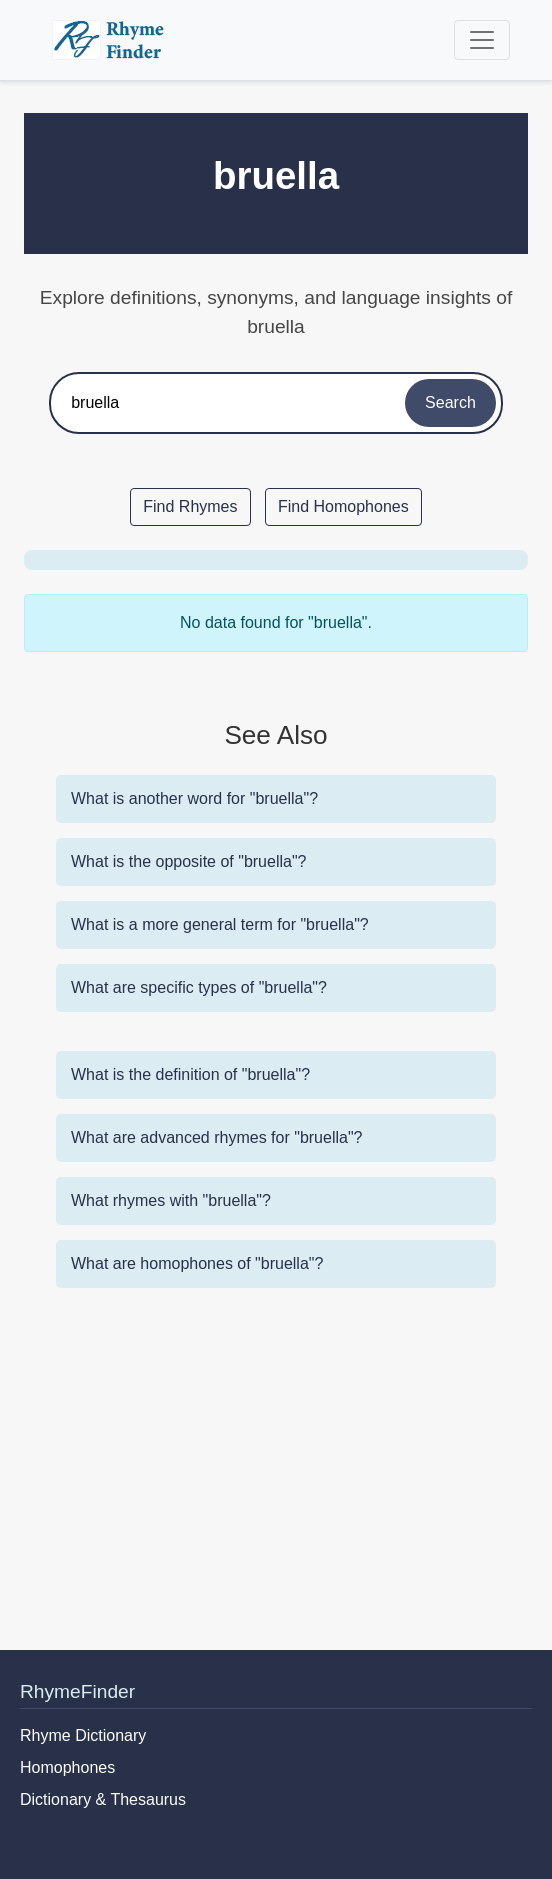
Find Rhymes (190, 506)
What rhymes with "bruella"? (171, 1200)
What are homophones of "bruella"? (197, 1263)
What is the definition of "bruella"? (190, 1074)
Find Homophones (343, 506)
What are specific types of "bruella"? (199, 987)
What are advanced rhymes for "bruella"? (217, 1137)
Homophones (67, 1767)
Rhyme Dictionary (83, 1735)
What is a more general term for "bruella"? (220, 924)
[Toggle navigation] (482, 40)
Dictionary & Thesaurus (103, 1799)
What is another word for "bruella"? (194, 798)
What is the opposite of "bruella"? (189, 861)
